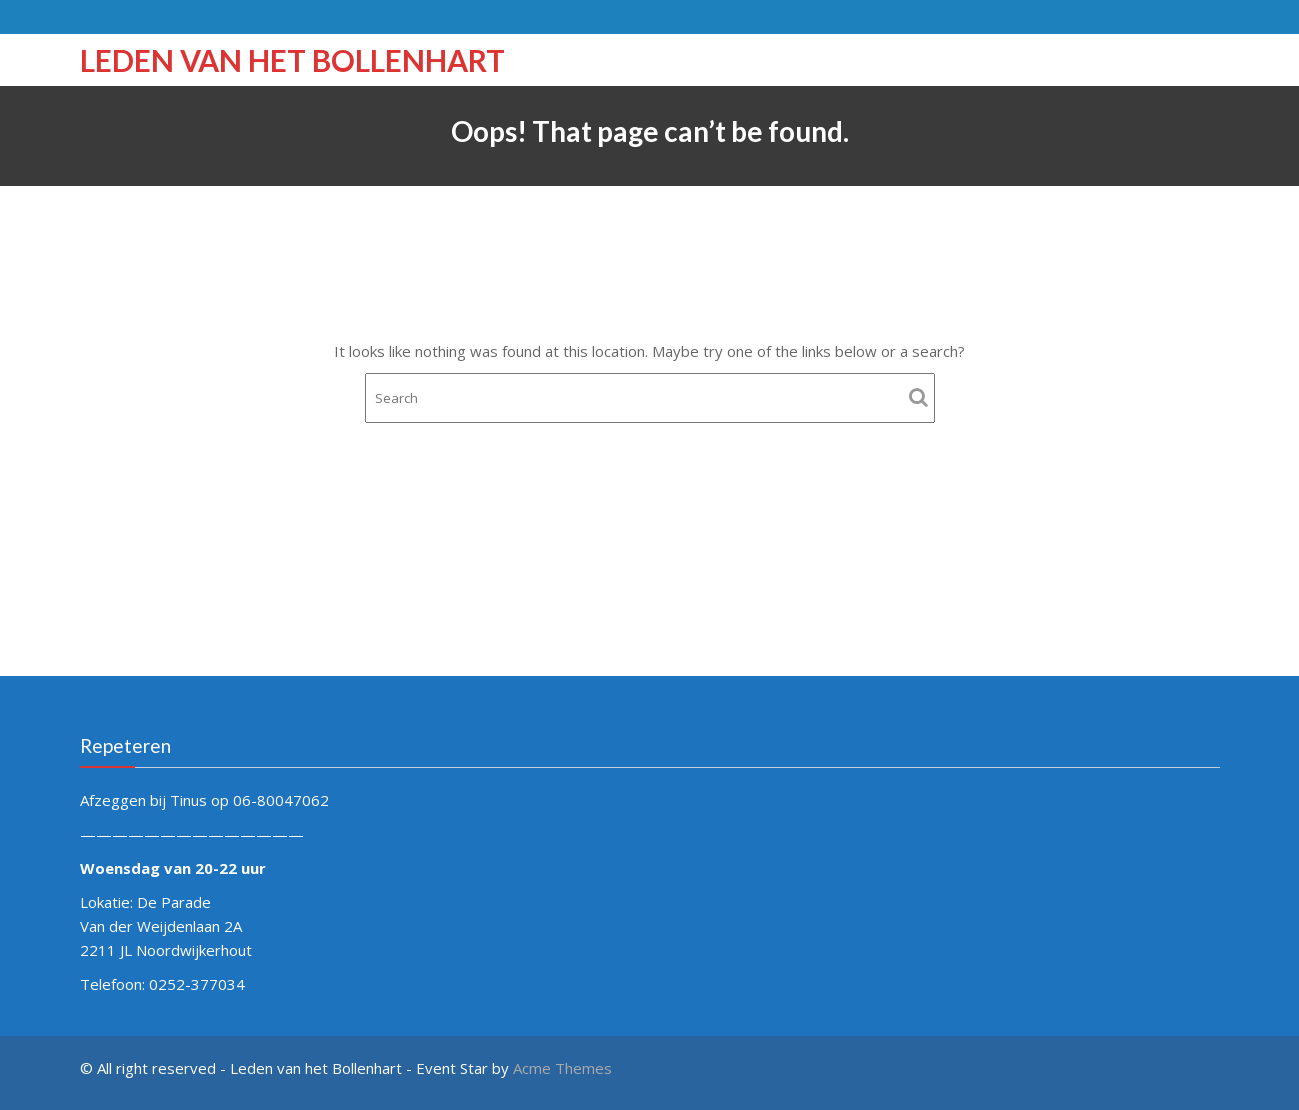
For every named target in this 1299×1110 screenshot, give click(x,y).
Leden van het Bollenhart (292, 60)
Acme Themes (562, 1068)
